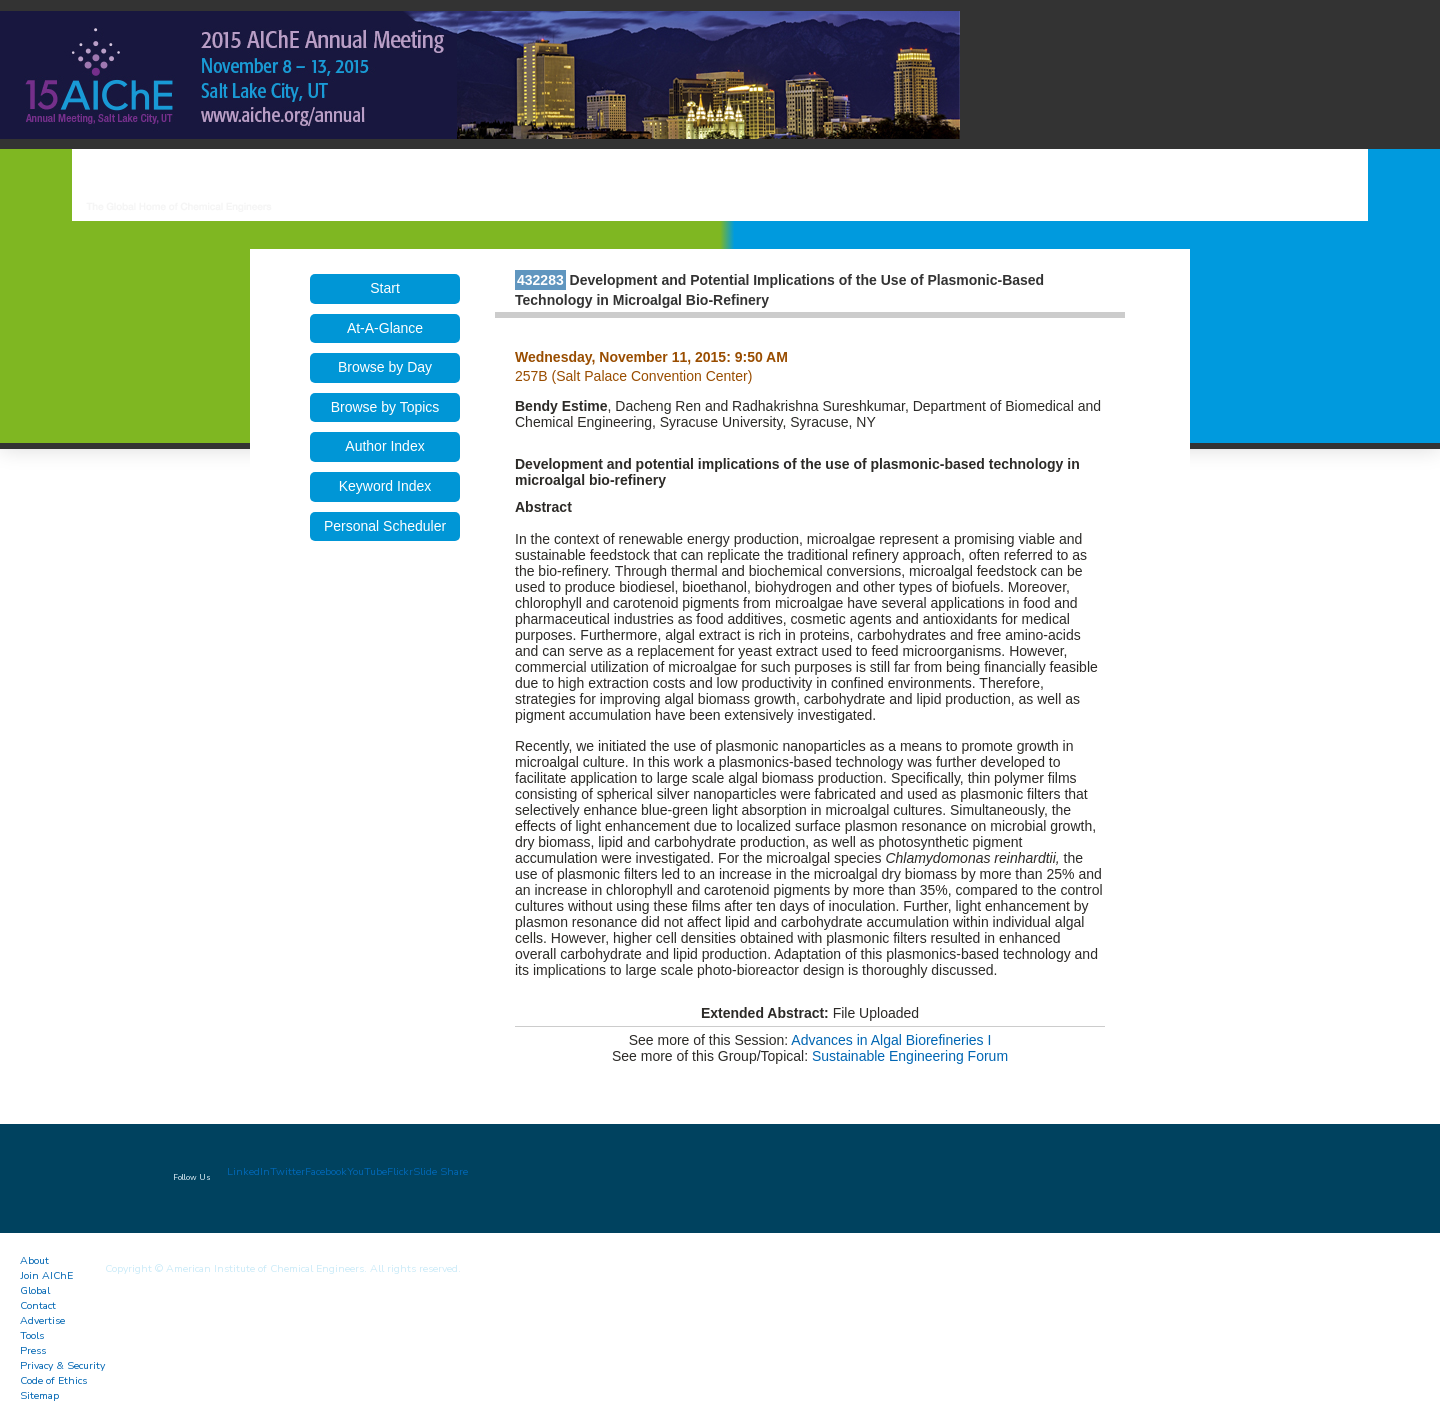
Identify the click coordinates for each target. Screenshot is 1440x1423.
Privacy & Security (62, 1365)
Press (33, 1350)
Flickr (400, 1171)
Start (385, 288)
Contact (38, 1305)
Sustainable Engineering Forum (910, 1056)
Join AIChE (46, 1275)
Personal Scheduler (385, 526)
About (34, 1260)
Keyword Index (385, 486)
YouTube (367, 1171)
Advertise (42, 1320)
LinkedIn (248, 1171)
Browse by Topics (385, 407)
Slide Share (440, 1171)
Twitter (287, 1171)
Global (35, 1290)
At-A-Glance (385, 328)
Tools (32, 1335)
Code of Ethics (53, 1380)
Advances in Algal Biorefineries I (891, 1040)
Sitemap (39, 1395)
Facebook (326, 1171)
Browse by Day (385, 367)
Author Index (384, 446)
